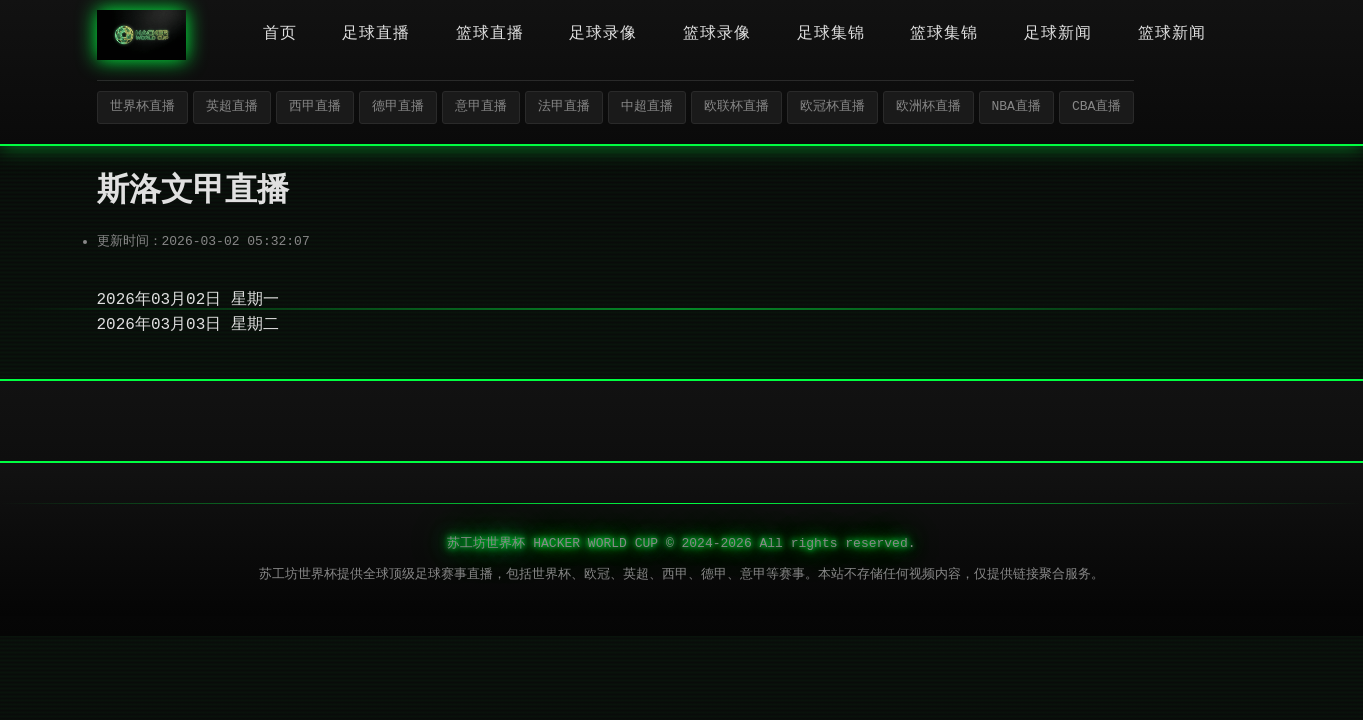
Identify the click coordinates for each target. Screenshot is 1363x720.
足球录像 (603, 34)
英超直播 (232, 106)
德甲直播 (398, 106)
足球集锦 (831, 34)
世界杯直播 (142, 106)
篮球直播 (490, 34)
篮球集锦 (944, 34)
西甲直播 (315, 106)
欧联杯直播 (736, 106)
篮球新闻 (1172, 34)
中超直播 (647, 106)
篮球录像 (717, 34)
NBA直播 (1016, 106)
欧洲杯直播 (928, 106)
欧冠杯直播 (832, 106)
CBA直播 (1096, 106)
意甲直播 (481, 106)
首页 (280, 34)
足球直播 (376, 34)
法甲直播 (564, 106)
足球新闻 (1058, 34)
